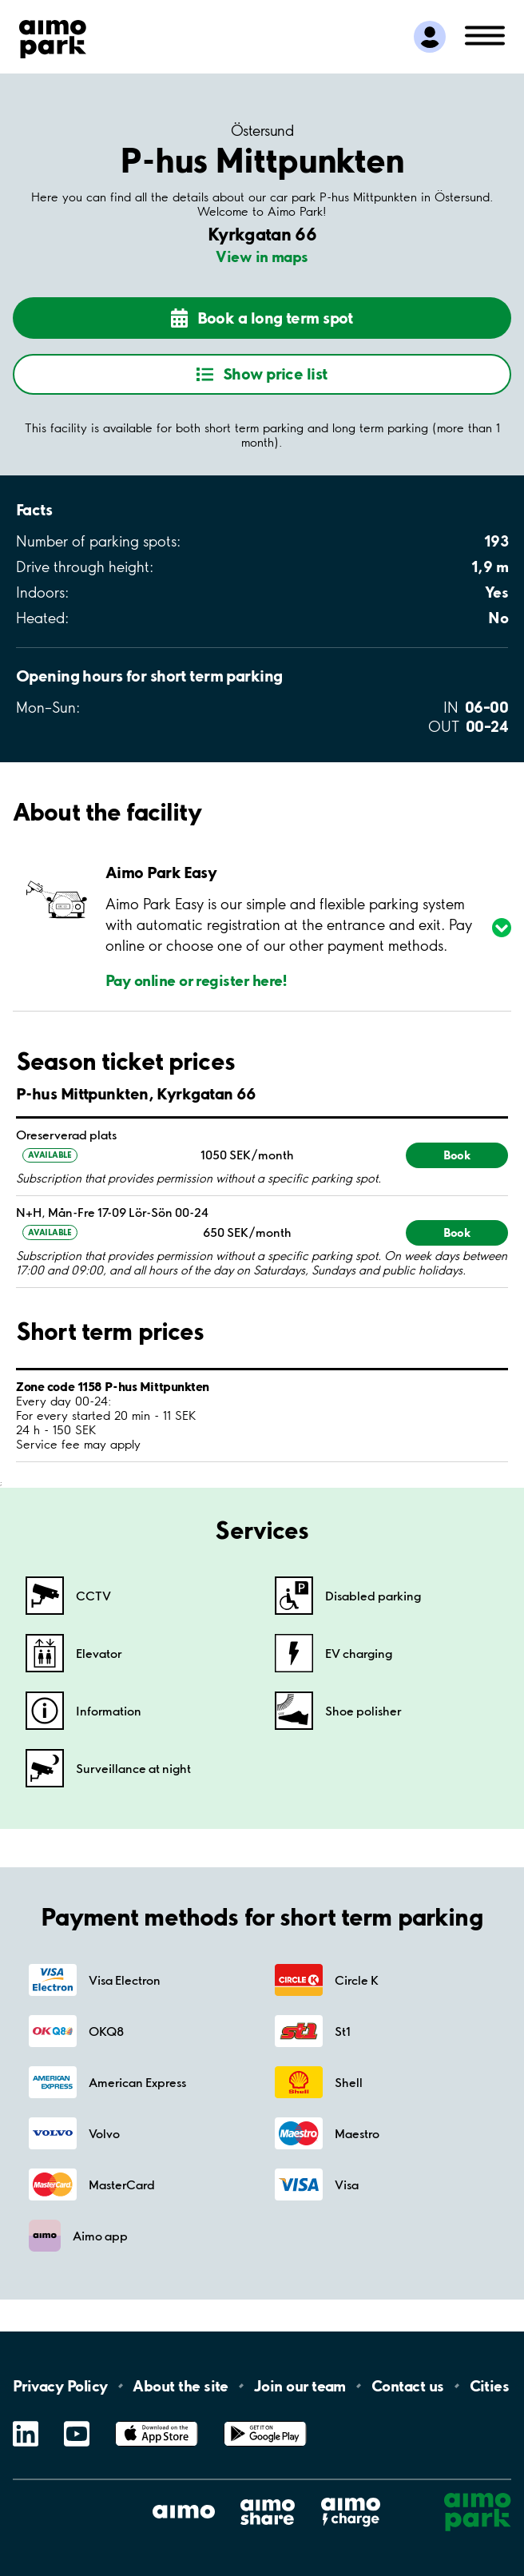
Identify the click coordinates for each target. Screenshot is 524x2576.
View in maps (262, 256)
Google (265, 2421)
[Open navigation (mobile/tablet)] (485, 34)
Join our (300, 2385)
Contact (407, 2385)
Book (456, 1155)
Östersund (262, 131)
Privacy (60, 2385)
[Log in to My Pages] (430, 37)
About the (180, 2385)
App (156, 2421)
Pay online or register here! (196, 980)
